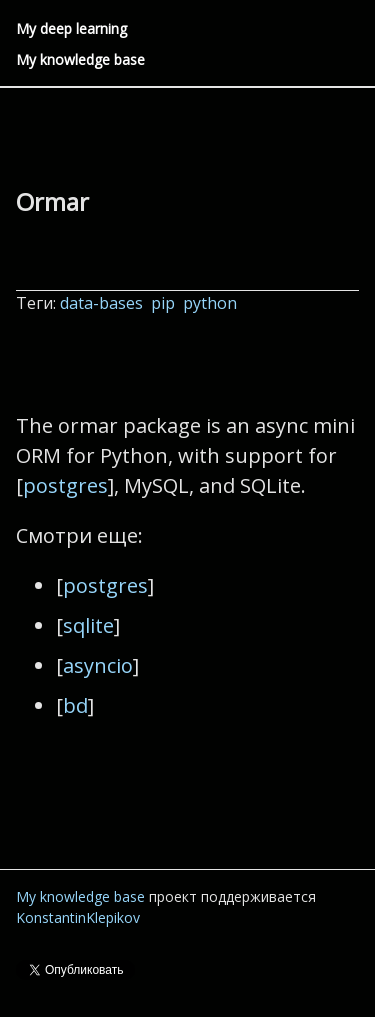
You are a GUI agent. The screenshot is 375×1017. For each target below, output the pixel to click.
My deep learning (71, 28)
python (212, 303)
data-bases (103, 303)
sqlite (88, 625)
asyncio (98, 665)
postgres (65, 485)
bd (75, 705)
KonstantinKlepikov (78, 917)
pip (165, 303)
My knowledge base (80, 59)
